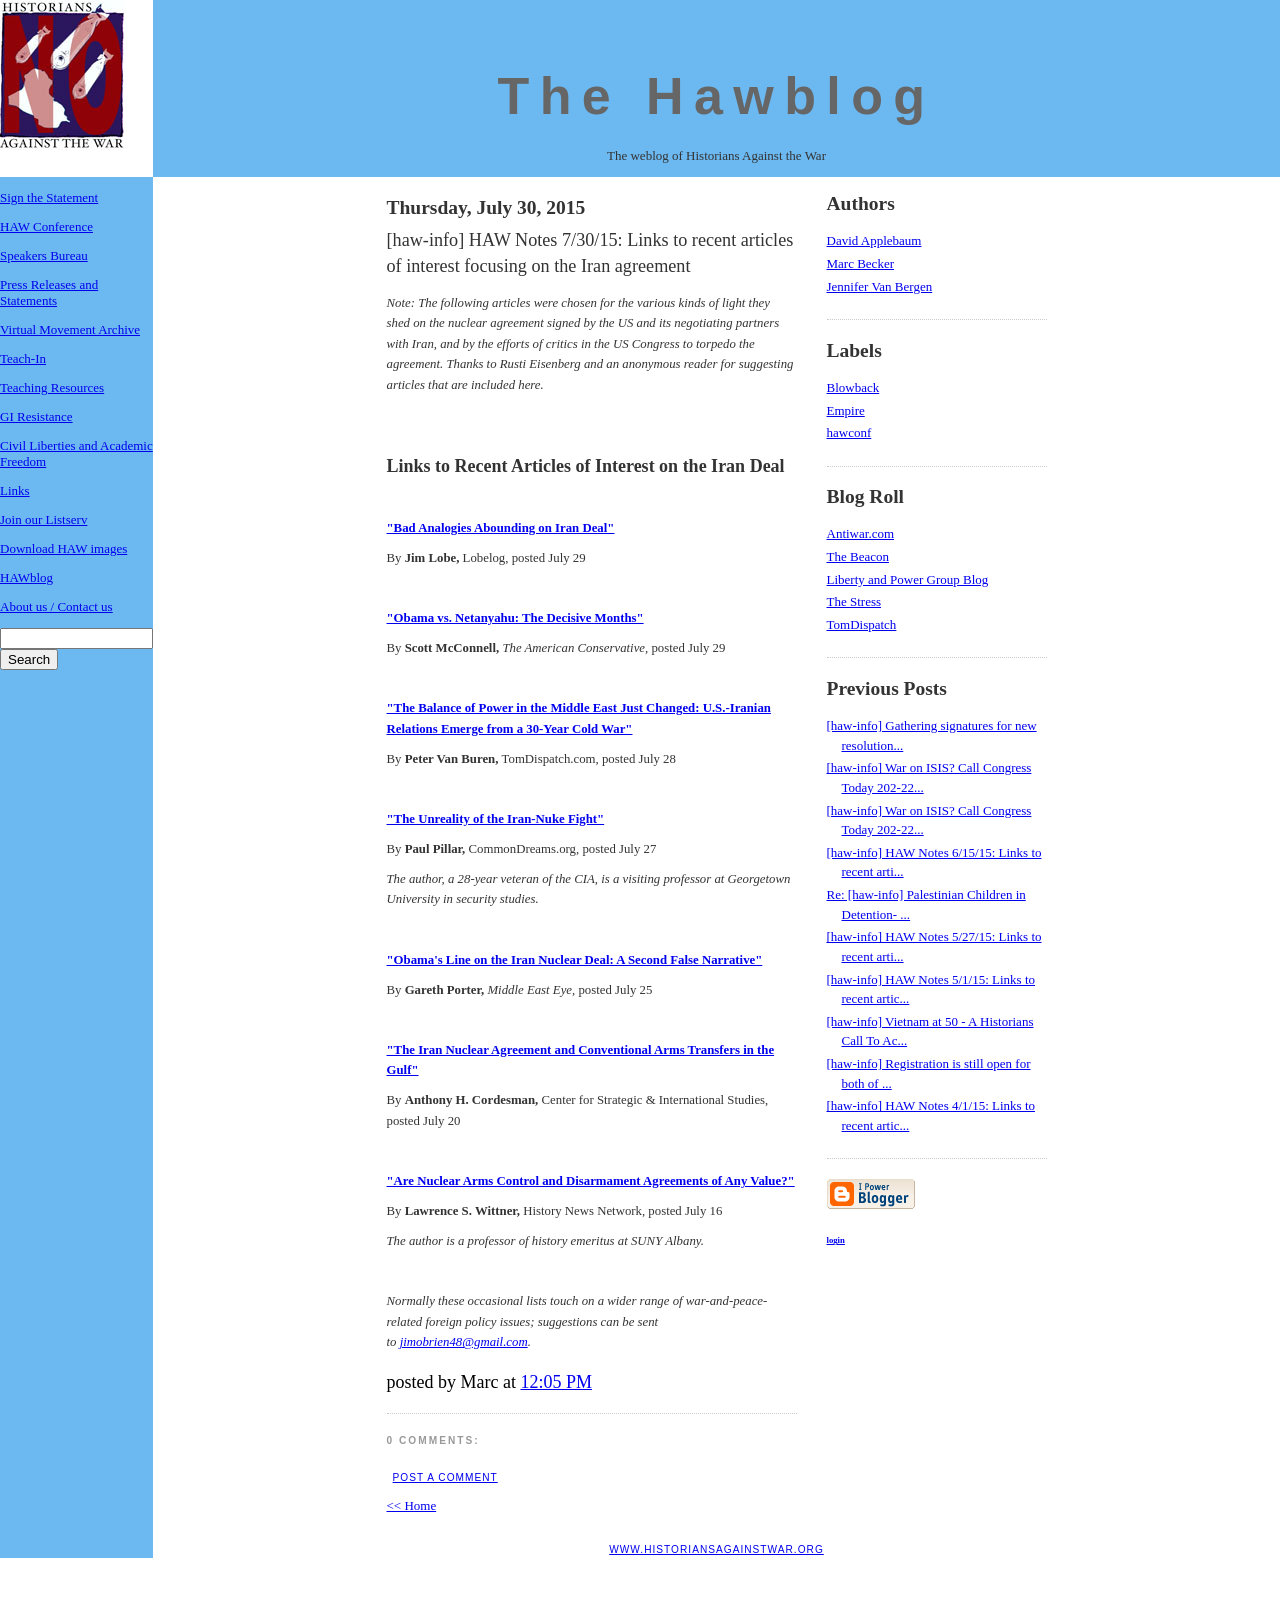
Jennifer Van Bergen (880, 286)
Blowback (853, 387)
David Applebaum (874, 240)
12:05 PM (556, 1382)
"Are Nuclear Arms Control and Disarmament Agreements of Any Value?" (591, 1181)
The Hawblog (717, 96)
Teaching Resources (52, 387)
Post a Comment (445, 1477)
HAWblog (26, 577)
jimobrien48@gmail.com (464, 1342)
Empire (846, 410)
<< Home (412, 1505)
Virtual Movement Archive (70, 329)
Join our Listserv (43, 519)
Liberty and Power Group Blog (908, 579)
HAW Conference (46, 226)
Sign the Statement (49, 197)
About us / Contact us (56, 606)
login (836, 1240)
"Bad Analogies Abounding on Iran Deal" (501, 528)
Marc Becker (861, 263)
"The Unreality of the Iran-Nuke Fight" (496, 819)
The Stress (854, 601)
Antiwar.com (861, 533)
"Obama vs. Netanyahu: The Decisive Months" (515, 618)
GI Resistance (36, 416)
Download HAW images (63, 548)
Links (15, 490)
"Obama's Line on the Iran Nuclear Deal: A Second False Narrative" (575, 960)
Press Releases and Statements (49, 292)
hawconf (849, 432)
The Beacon (858, 556)
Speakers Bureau (44, 255)
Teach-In (23, 358)
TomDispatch (862, 624)
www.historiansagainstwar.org (716, 1549)
